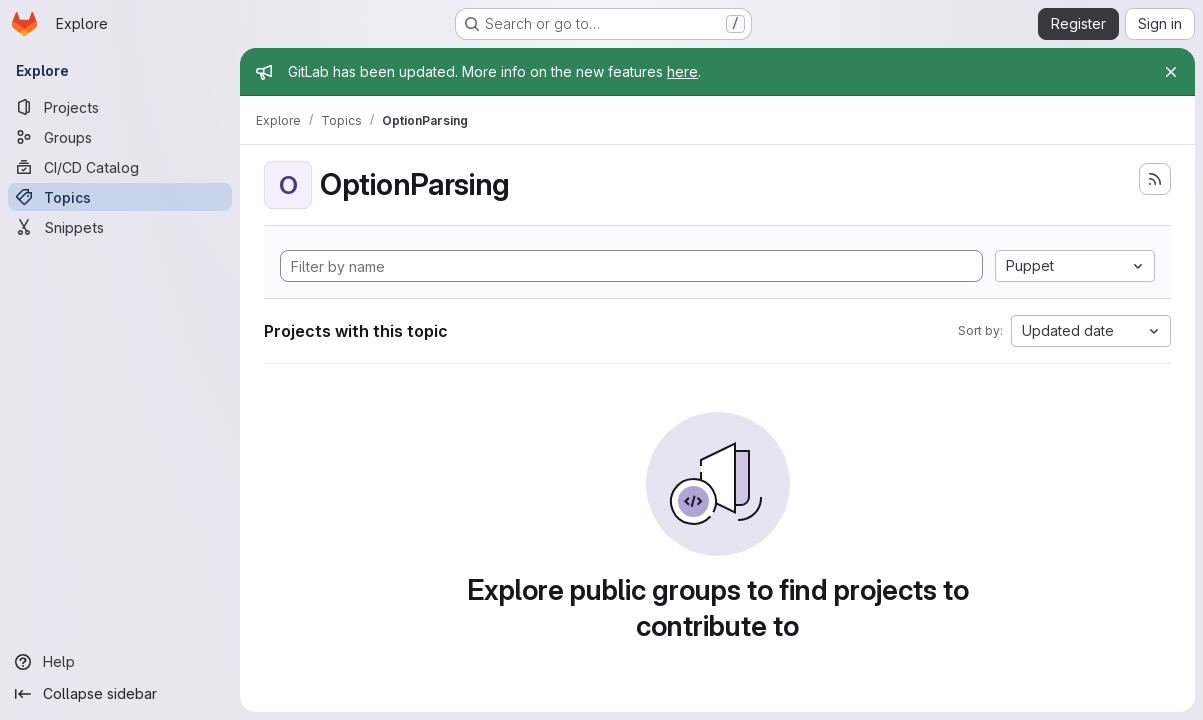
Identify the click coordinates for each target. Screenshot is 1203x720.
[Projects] (120, 107)
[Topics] (120, 197)
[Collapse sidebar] (120, 694)
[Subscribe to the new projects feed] (1155, 179)
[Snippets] (120, 227)
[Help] (120, 662)
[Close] (1171, 72)
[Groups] (120, 137)
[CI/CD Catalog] (120, 167)
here (682, 71)
